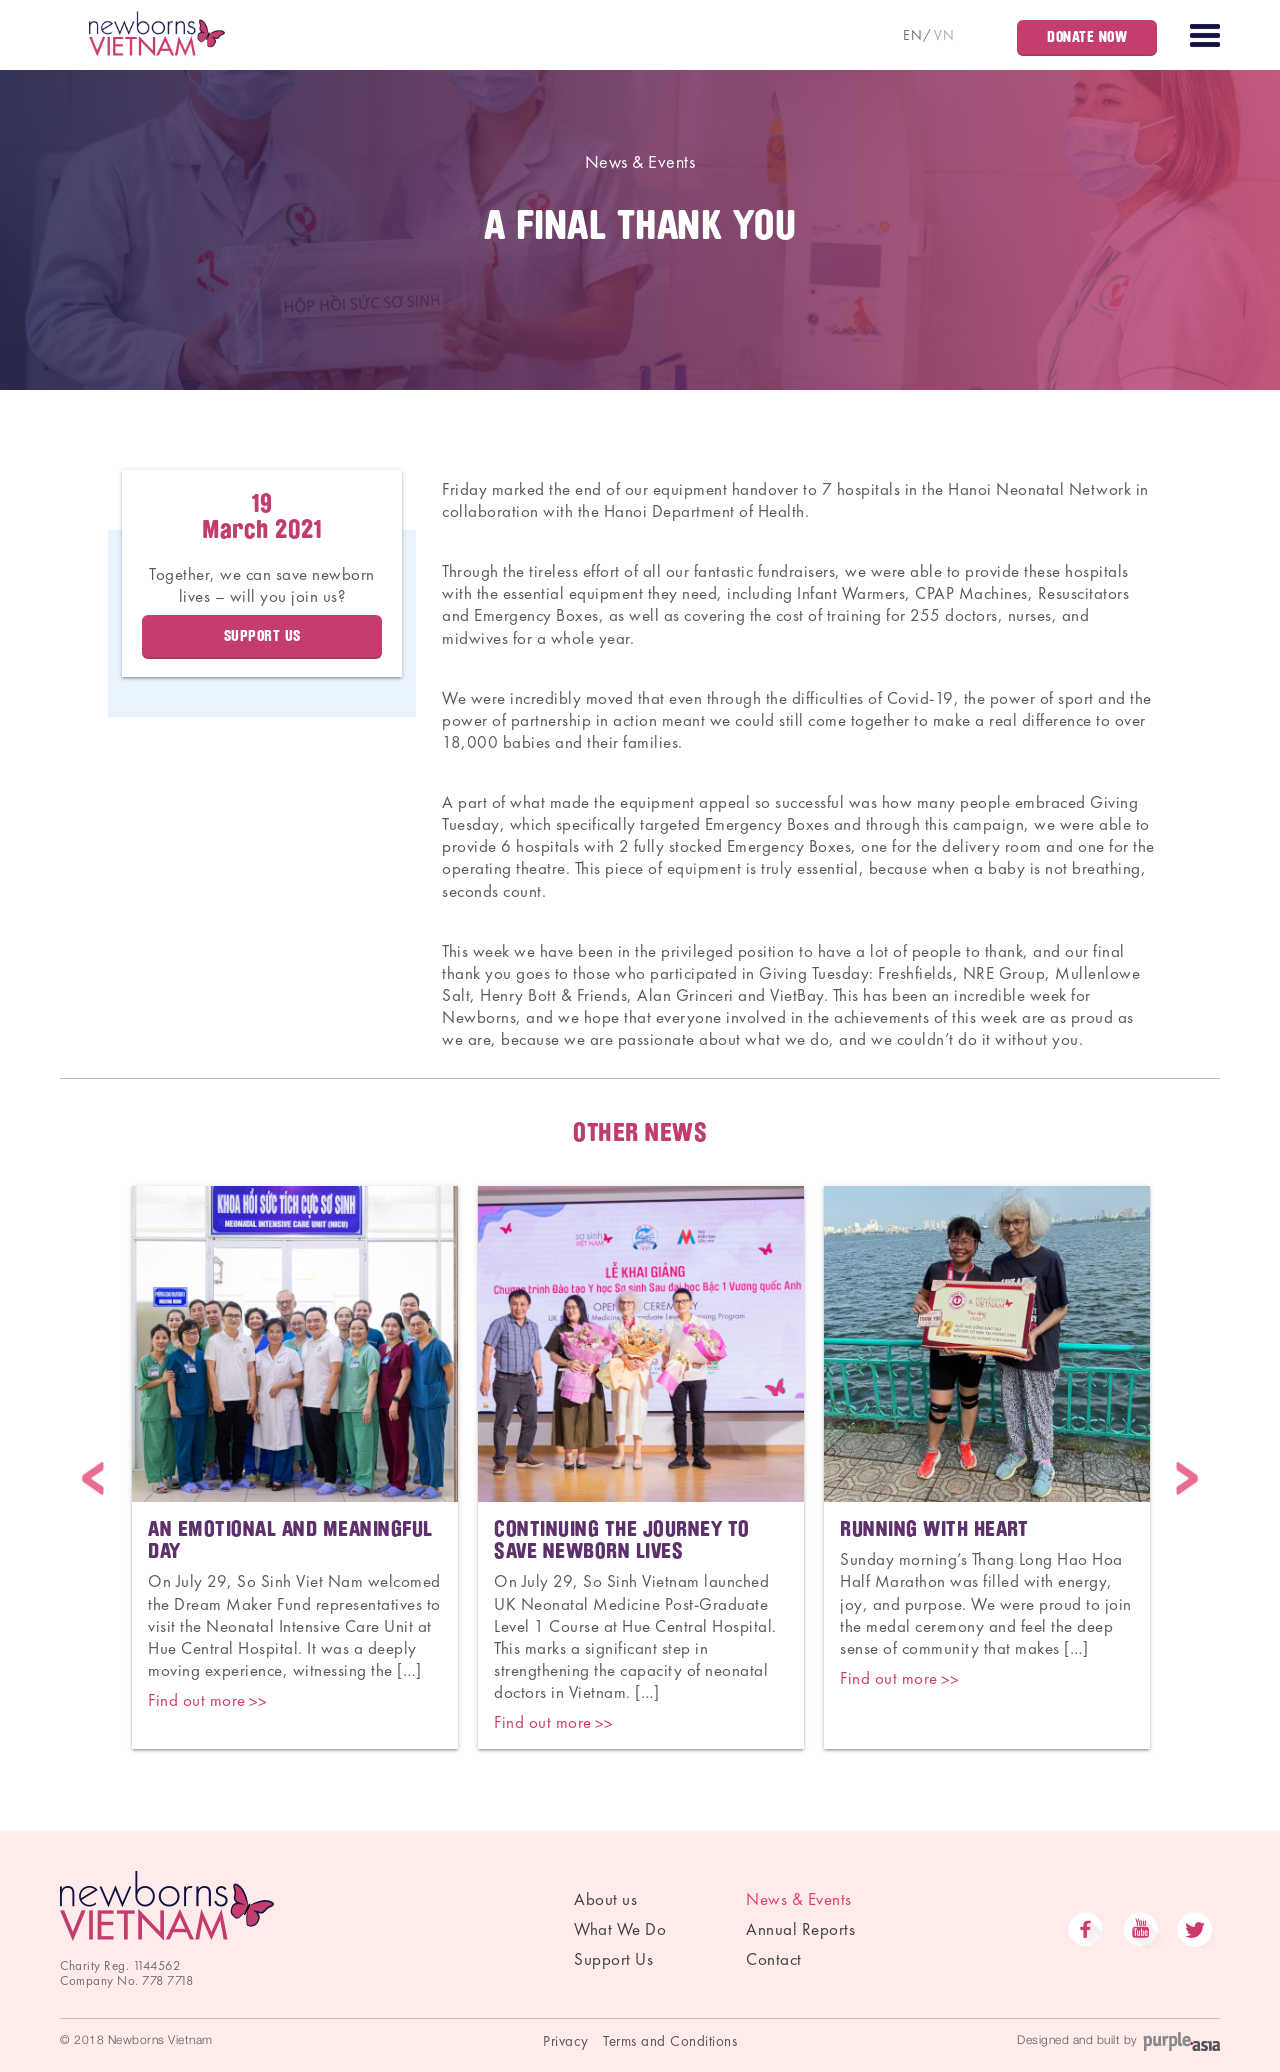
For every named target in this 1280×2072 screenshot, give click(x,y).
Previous (93, 1478)
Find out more (197, 1700)
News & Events (640, 161)
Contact (774, 1959)
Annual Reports (800, 1929)
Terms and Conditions (670, 2041)
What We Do (620, 1929)
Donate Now (1087, 37)
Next (1187, 1478)
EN (912, 35)
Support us (262, 636)
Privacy (566, 2041)
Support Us (613, 1959)
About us (605, 1899)
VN (944, 35)
